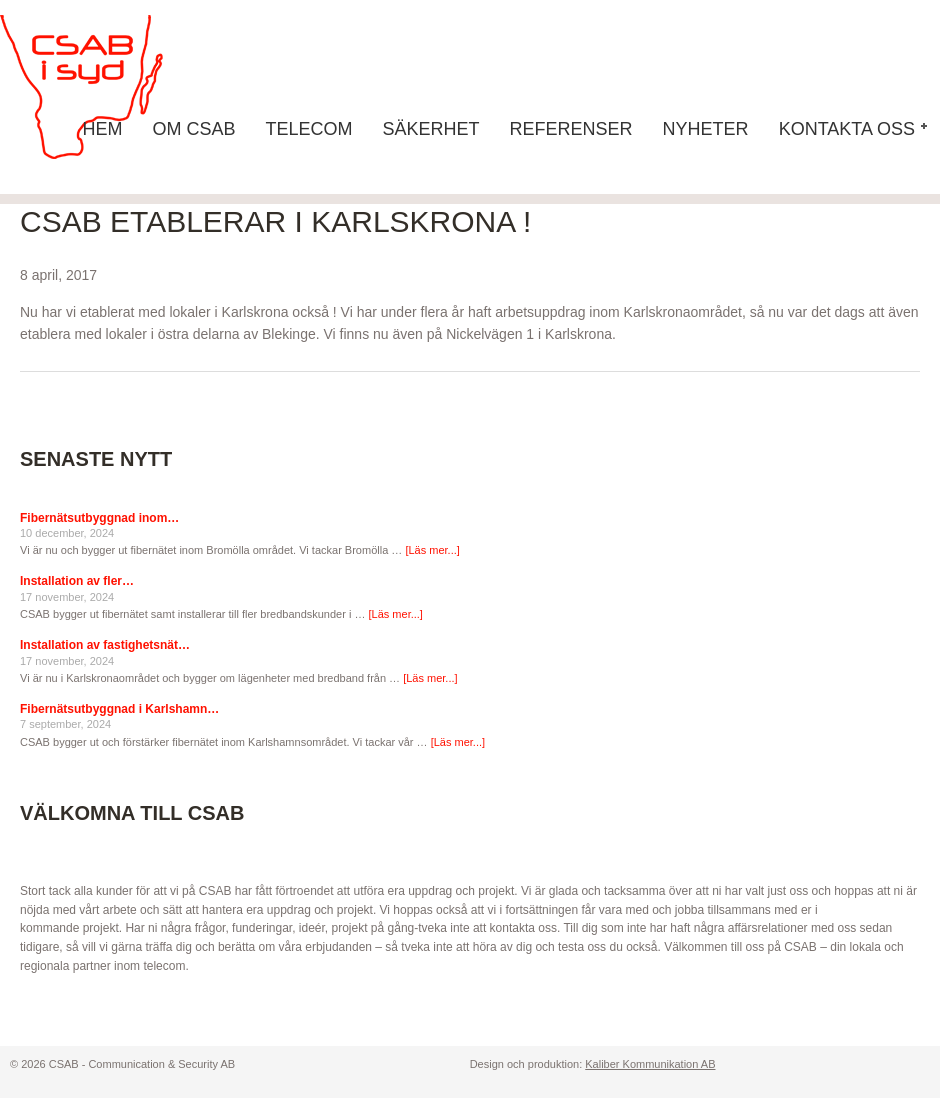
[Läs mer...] (432, 550)
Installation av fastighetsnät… (105, 645)
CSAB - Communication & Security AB (100, 87)
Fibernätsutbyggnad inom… (99, 518)
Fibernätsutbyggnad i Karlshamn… (119, 709)
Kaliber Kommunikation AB (650, 1064)
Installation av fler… (77, 581)
